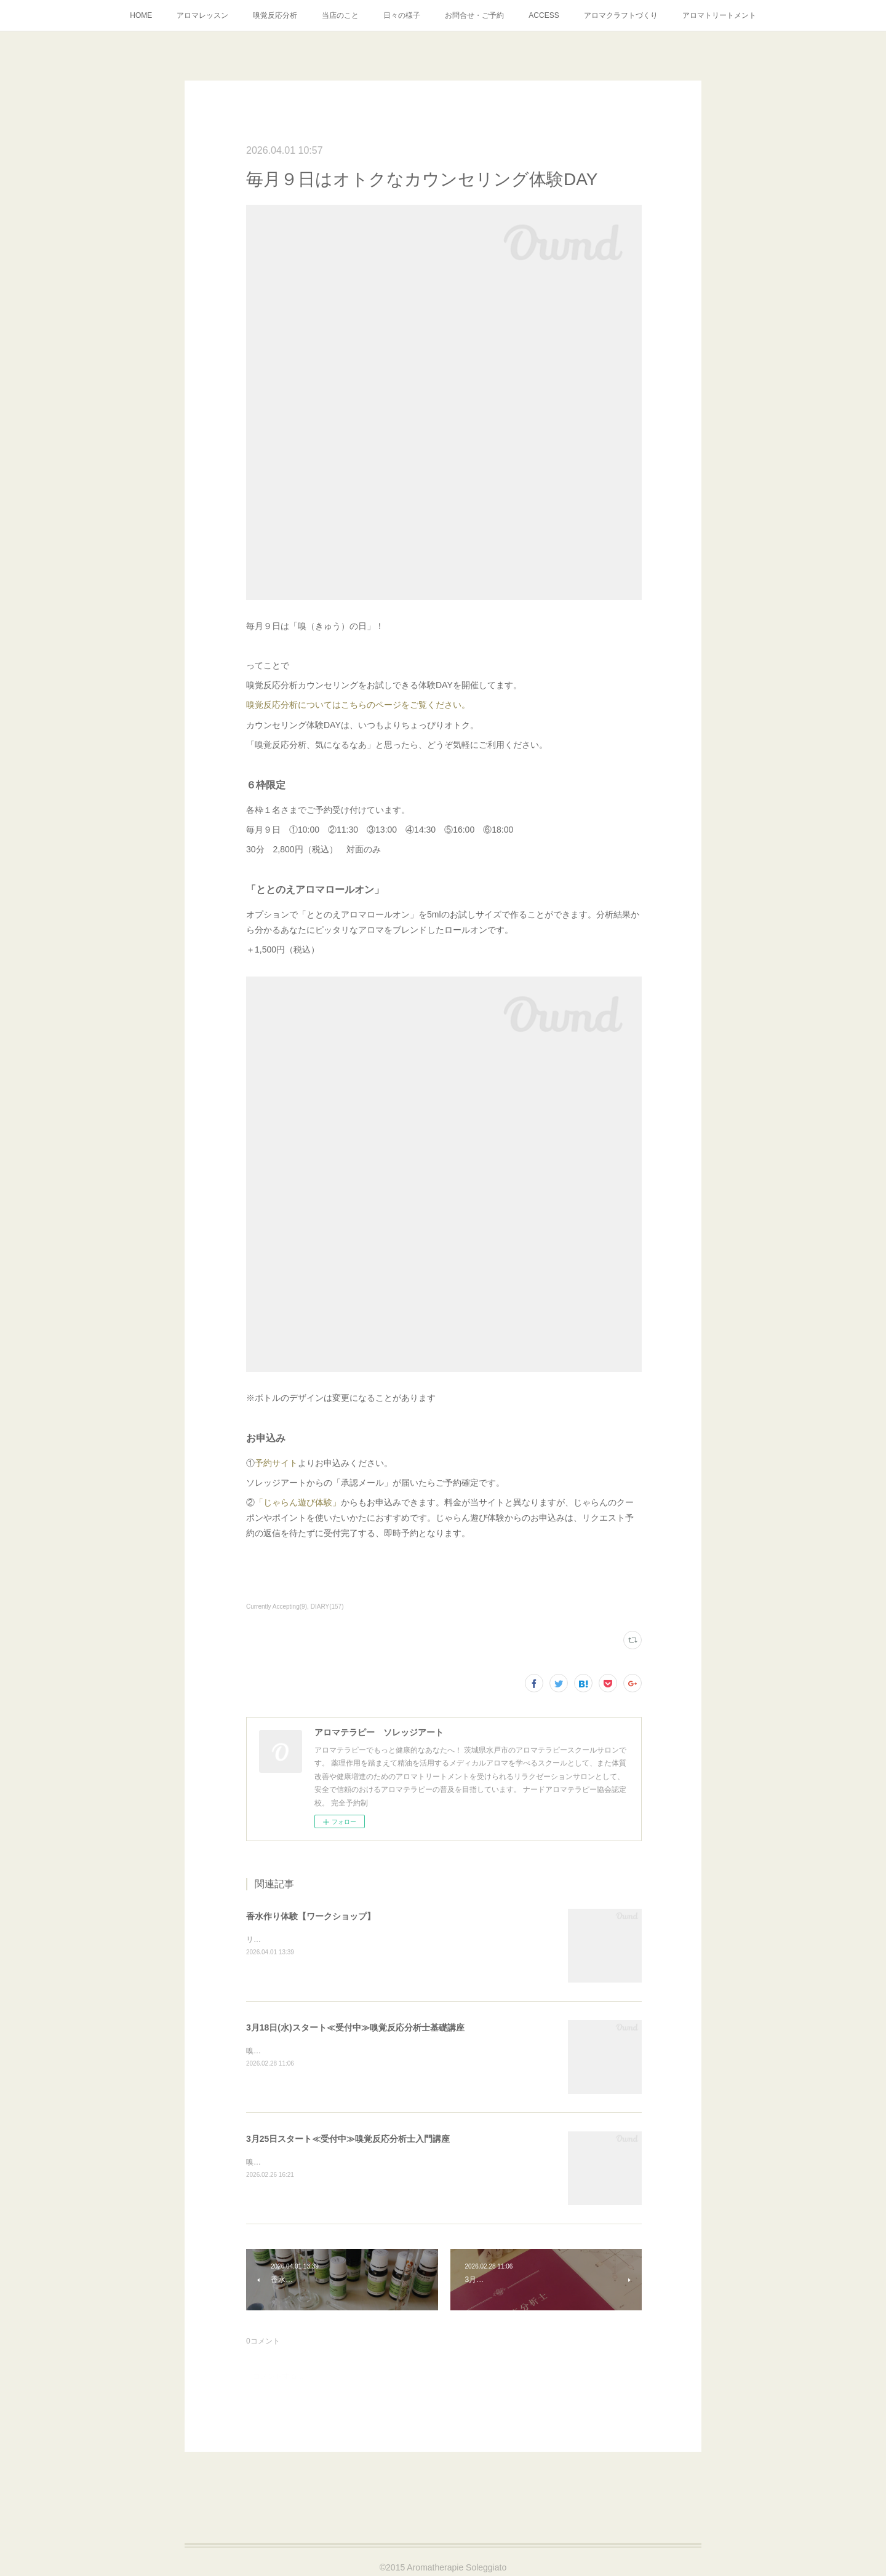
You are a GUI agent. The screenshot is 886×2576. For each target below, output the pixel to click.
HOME (141, 15)
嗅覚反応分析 (275, 15)
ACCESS (544, 15)
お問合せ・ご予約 (474, 15)
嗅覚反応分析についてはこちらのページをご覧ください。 (358, 705)
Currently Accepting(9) (276, 1606)
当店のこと (340, 15)
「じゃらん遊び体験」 (298, 1502)
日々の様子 (401, 15)
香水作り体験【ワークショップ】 (310, 1916)
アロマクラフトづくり (621, 15)
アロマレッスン (202, 15)
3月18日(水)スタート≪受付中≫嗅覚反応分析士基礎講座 (355, 2027)
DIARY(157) (327, 1606)
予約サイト (276, 1463)
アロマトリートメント (719, 15)
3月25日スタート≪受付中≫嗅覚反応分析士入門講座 (348, 2139)
